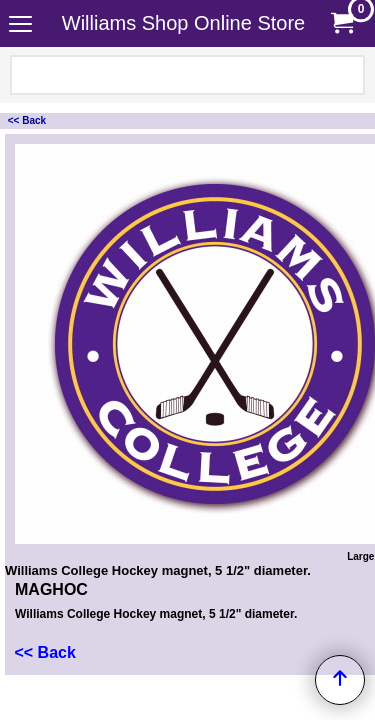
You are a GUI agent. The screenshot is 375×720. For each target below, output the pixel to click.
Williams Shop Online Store (183, 23)
